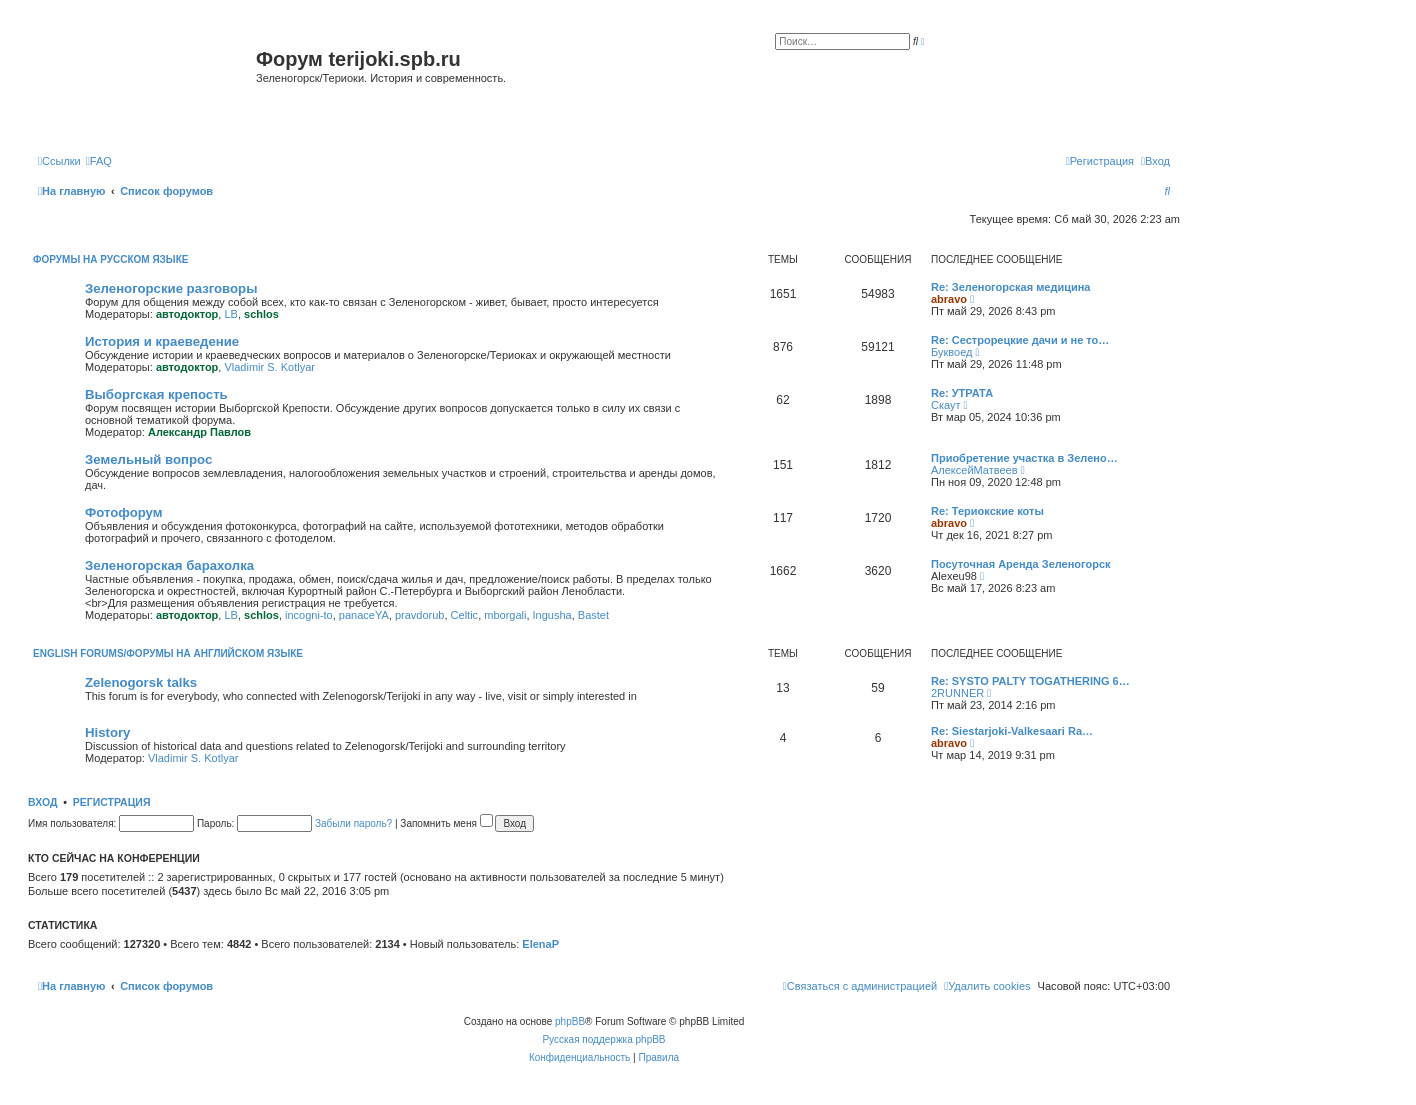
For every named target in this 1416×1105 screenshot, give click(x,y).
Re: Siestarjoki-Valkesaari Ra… (1012, 731)
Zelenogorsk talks (141, 682)
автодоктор (187, 314)
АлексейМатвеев (974, 470)
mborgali (505, 615)
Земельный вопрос (148, 459)
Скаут (946, 405)
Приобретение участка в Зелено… (1024, 458)
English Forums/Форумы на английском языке (168, 653)
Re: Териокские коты (987, 511)
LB (230, 314)
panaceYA (364, 615)
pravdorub (420, 615)
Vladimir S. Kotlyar (269, 367)
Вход (42, 802)
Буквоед (951, 352)
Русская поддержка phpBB (603, 1039)
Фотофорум (124, 512)
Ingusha (552, 615)
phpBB (570, 1021)
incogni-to (309, 615)
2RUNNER (957, 693)
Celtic (465, 615)
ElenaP (540, 944)
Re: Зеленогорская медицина (1011, 287)
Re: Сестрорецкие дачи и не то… (1020, 340)
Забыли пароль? (353, 823)
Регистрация (112, 802)
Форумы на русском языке (110, 259)
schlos (261, 314)
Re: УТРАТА (962, 393)
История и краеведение (162, 341)
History (107, 732)
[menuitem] (99, 161)
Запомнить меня (446, 823)
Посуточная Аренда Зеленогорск (1021, 564)
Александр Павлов (199, 432)
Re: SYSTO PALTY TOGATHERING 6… (1030, 681)
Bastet (593, 615)
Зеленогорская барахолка (169, 565)
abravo (949, 299)
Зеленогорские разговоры (171, 288)
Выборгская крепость (156, 394)
